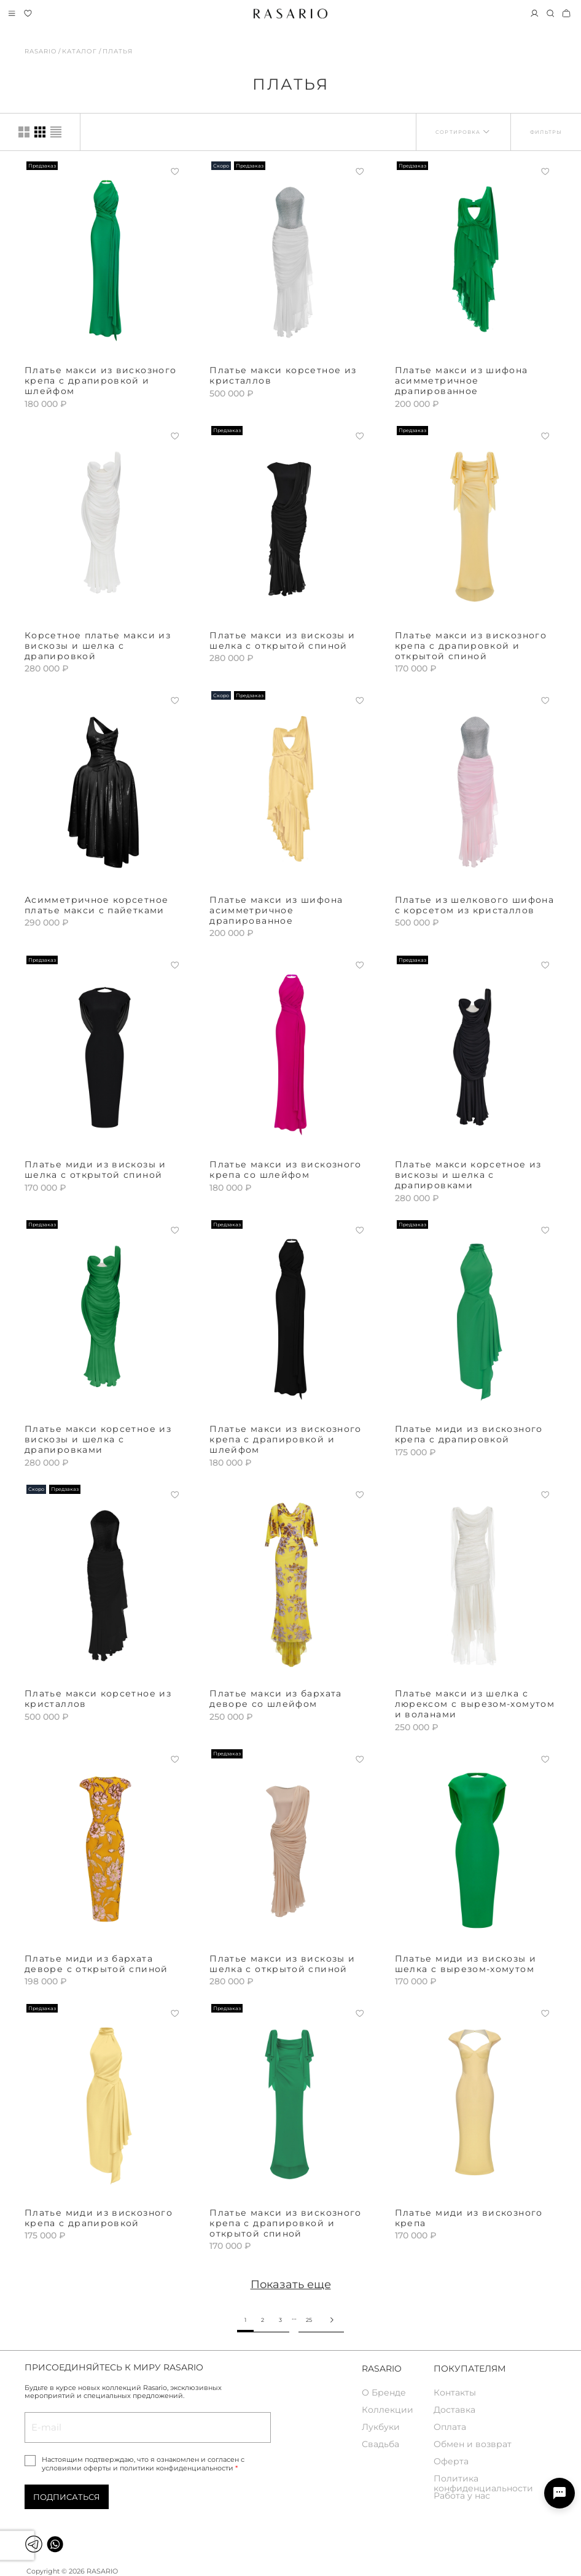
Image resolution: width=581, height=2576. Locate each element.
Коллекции (387, 2410)
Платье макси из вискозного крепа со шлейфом (285, 1169)
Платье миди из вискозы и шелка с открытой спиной (95, 1169)
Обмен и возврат (473, 2444)
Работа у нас (462, 2496)
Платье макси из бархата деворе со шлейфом (275, 1698)
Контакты (455, 2393)
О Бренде (384, 2393)
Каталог (79, 51)
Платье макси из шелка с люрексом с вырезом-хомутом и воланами (475, 1703)
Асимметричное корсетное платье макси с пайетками (96, 905)
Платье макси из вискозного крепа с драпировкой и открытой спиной (471, 645)
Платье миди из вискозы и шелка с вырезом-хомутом (466, 1964)
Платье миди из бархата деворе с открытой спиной (96, 1964)
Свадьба (380, 2444)
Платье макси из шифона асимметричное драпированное (461, 380)
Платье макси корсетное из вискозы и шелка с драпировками (468, 1174)
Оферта (451, 2461)
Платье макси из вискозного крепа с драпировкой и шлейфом (100, 380)
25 (309, 2319)
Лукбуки (381, 2427)
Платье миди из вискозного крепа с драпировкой (469, 1434)
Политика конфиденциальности (483, 2482)
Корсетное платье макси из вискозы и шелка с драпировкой (98, 645)
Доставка (454, 2410)
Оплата (450, 2427)
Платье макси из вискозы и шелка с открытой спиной (282, 640)
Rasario (41, 51)
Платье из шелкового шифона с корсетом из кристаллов (474, 905)
